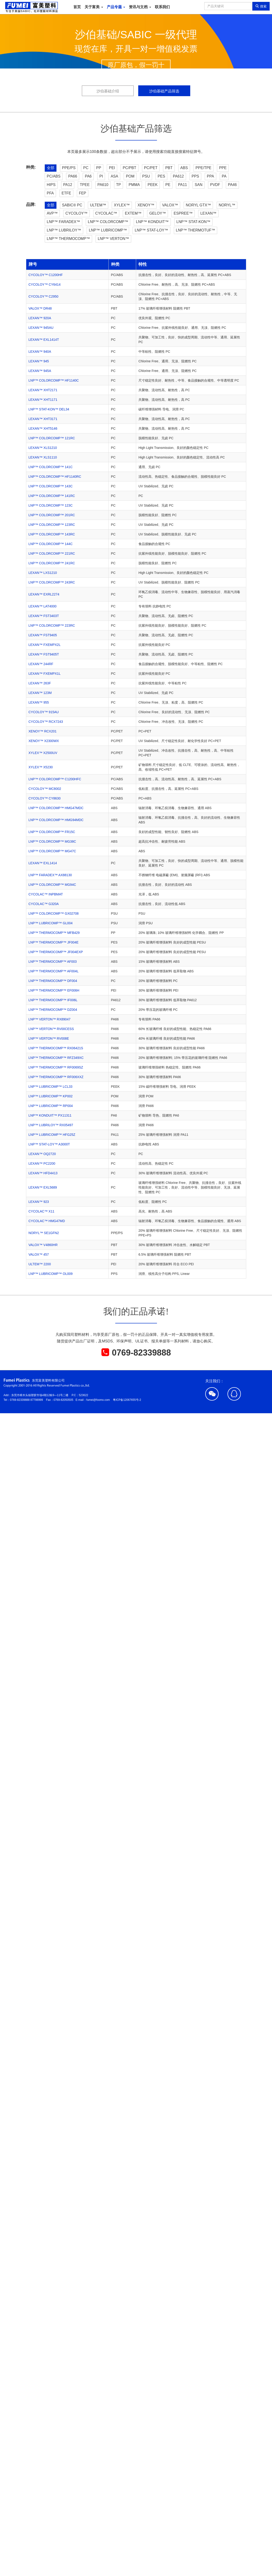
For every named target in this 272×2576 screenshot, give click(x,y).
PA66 (72, 176)
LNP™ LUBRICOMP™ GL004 (51, 923)
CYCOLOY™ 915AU (44, 712)
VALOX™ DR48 (40, 308)
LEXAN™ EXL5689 (43, 1187)
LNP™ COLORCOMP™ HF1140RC (55, 476)
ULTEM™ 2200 (40, 1264)
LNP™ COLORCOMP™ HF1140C (54, 380)
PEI (112, 168)
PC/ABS (54, 176)
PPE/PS (69, 168)
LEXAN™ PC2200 (42, 1163)
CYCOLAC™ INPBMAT (46, 894)
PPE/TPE (204, 168)
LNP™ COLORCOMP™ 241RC (52, 563)
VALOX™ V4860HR (43, 1245)
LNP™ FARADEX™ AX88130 (50, 875)
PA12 (67, 185)
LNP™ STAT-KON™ (193, 222)
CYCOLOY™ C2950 (44, 296)
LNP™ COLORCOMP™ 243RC (52, 582)
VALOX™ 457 (39, 1254)
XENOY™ (146, 205)
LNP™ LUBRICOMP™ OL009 (51, 1274)
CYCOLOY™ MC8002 (45, 789)
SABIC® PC (72, 205)
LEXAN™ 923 (39, 1202)
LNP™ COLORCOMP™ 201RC (52, 515)
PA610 (102, 185)
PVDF (215, 185)
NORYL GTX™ (198, 205)
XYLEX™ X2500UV (43, 753)
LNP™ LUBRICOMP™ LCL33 (51, 1086)
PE (167, 185)
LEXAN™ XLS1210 (43, 448)
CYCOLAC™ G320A (44, 904)
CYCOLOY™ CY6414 (45, 284)
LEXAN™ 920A (40, 318)
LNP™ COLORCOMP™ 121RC (52, 438)
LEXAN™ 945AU (41, 328)
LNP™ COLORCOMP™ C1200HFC (55, 779)
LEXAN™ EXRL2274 (44, 594)
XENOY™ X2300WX (44, 741)
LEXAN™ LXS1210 (43, 573)
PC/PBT (129, 168)
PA (224, 176)
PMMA (134, 185)
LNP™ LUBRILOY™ (64, 230)
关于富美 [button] (94, 7)
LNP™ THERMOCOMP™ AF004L (54, 971)
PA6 (88, 176)
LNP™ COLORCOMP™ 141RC (52, 496)
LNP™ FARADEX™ (63, 222)
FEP (82, 193)
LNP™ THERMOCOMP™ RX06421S (56, 1048)
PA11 (182, 185)
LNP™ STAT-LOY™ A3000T (49, 1144)
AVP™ (52, 213)
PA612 (178, 176)
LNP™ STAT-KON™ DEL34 (49, 409)
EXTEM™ (133, 213)
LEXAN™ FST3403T (44, 616)
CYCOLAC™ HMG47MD (47, 1221)
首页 (77, 7)
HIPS (51, 185)
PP (98, 168)
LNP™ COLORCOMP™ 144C (51, 544)
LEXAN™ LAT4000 (43, 606)
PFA (50, 193)
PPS (195, 176)
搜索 (261, 6)
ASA (114, 176)
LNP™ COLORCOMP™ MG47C (52, 851)
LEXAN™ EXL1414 (43, 863)
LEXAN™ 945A (40, 371)
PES (161, 176)
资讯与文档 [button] (140, 7)
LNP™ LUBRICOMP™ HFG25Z (52, 1134)
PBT (168, 168)
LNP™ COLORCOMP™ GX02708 (54, 913)
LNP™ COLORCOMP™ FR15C (52, 832)
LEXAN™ (208, 213)
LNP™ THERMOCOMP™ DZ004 (53, 1009)
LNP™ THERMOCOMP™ (68, 239)
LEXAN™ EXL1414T (44, 339)
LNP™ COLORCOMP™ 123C (51, 505)
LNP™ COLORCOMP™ (108, 222)
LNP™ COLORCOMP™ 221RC (52, 553)
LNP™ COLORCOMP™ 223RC (52, 625)
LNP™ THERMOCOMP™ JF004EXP (56, 952)
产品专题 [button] (116, 7)
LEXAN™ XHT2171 (43, 390)
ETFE (66, 193)
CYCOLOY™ (76, 213)
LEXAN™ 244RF (41, 664)
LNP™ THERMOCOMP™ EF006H (54, 990)
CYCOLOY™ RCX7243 (46, 722)
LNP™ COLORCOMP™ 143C (51, 486)
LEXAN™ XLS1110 (43, 457)
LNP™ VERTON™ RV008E (49, 1038)
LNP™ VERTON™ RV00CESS (51, 1029)
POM (130, 176)
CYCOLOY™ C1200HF (46, 275)
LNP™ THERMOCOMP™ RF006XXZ (56, 1077)
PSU (146, 176)
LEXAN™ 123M (40, 693)
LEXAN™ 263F (40, 683)
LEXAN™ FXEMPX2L (45, 645)
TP (118, 185)
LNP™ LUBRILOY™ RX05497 (51, 1125)
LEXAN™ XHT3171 (43, 419)
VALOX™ (170, 205)
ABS (184, 168)
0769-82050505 (65, 1400)
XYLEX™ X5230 (41, 767)
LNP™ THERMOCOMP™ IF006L (53, 1000)
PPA (210, 176)
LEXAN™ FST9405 (43, 635)
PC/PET (151, 168)
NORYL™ (227, 205)
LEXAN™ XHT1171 (43, 400)
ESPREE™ (183, 213)
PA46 (232, 185)
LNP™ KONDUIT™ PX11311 (50, 1115)
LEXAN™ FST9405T (44, 654)
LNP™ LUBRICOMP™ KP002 (51, 1096)
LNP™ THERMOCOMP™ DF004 (53, 981)
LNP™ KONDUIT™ (152, 222)
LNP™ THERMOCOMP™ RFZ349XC (56, 1058)
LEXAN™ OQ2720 (42, 1154)
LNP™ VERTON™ (113, 239)
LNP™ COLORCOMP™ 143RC (52, 534)
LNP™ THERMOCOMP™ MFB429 (54, 933)
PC (85, 168)
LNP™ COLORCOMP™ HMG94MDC (56, 820)
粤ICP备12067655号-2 (127, 1400)
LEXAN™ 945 (39, 361)
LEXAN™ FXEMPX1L (45, 673)
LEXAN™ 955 (39, 702)
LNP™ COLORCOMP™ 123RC (52, 525)
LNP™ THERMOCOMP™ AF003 (53, 961)
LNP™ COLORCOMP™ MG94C (52, 884)
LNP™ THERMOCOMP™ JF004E (54, 942)
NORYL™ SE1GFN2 (44, 1233)
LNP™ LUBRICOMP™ (108, 230)
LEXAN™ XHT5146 (43, 428)
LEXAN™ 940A (40, 351)
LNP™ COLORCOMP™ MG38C (52, 841)
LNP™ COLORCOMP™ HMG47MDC (56, 808)
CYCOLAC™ (106, 213)
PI (101, 176)
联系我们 (162, 7)
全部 (50, 168)
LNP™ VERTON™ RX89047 (50, 1019)
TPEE (85, 185)
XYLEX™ (122, 205)
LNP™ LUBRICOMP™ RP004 (51, 1106)
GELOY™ (157, 213)
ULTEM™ (98, 205)
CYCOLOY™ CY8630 (45, 798)
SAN (198, 185)
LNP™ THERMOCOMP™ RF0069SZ (56, 1067)
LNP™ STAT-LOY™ (151, 230)
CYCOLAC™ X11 (41, 1211)
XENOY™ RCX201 (43, 731)
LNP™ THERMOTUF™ (195, 230)
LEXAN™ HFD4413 (43, 1173)
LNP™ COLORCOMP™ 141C (51, 467)
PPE (223, 168)
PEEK (153, 185)
